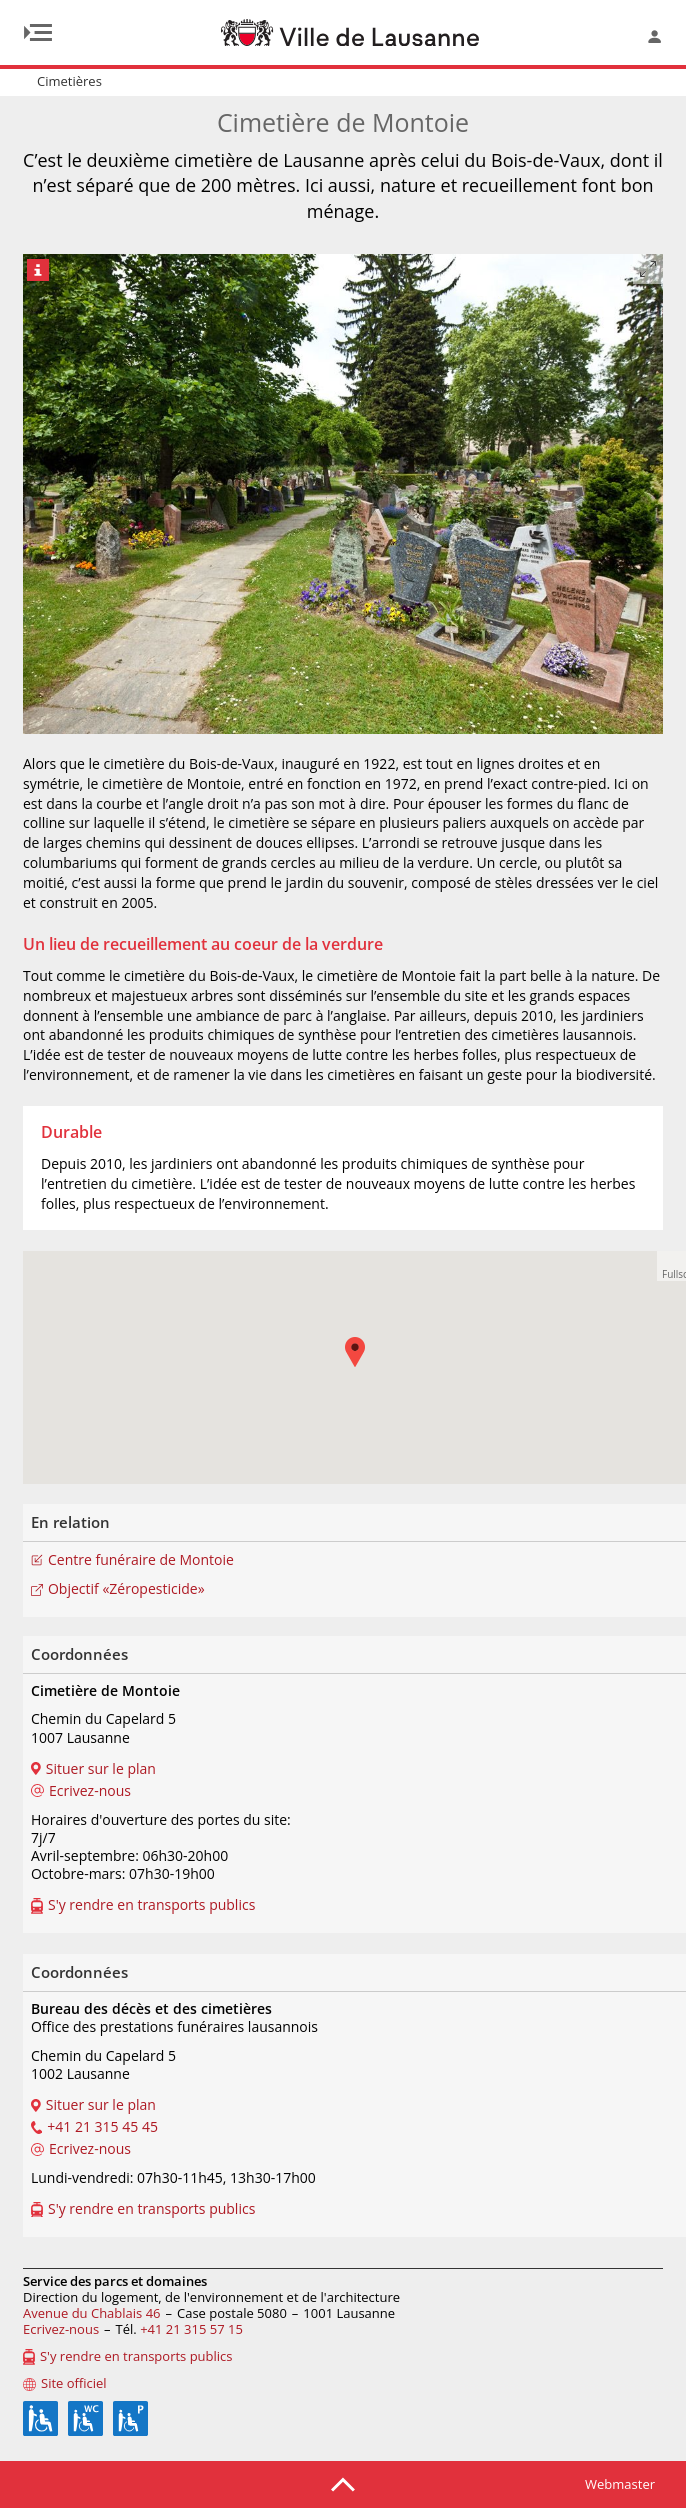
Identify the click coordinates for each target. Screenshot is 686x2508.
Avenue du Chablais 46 (92, 2313)
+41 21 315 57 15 (191, 2329)
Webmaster (620, 2484)
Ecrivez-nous (61, 2329)
